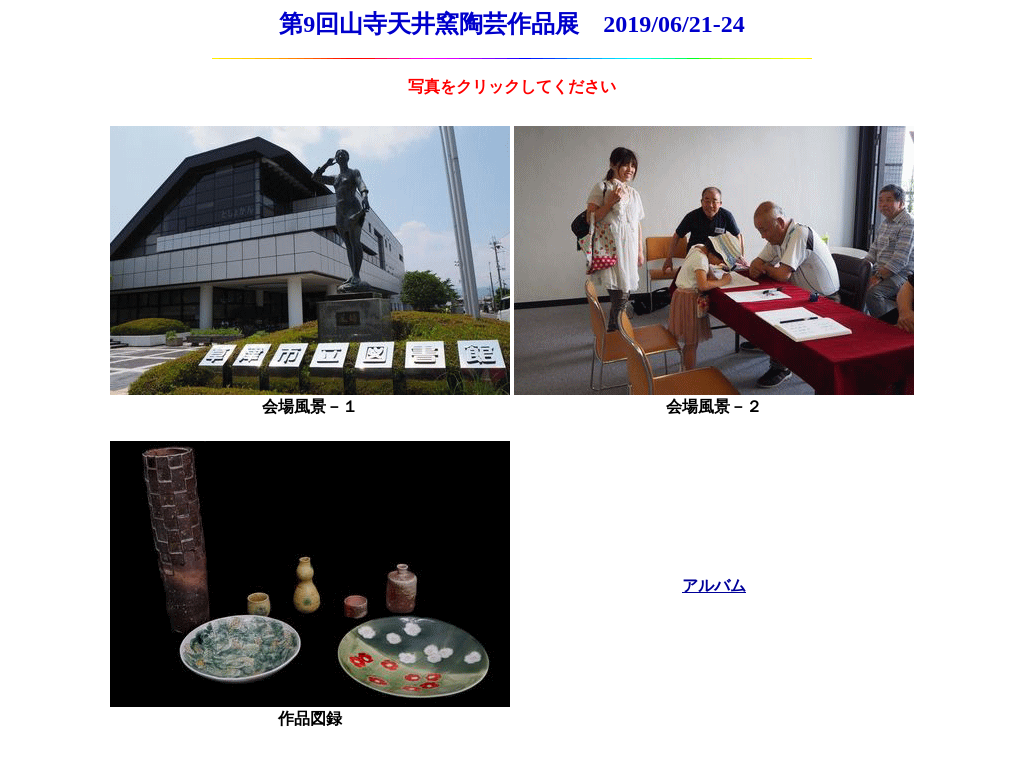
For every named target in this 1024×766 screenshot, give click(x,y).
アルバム (714, 585)
